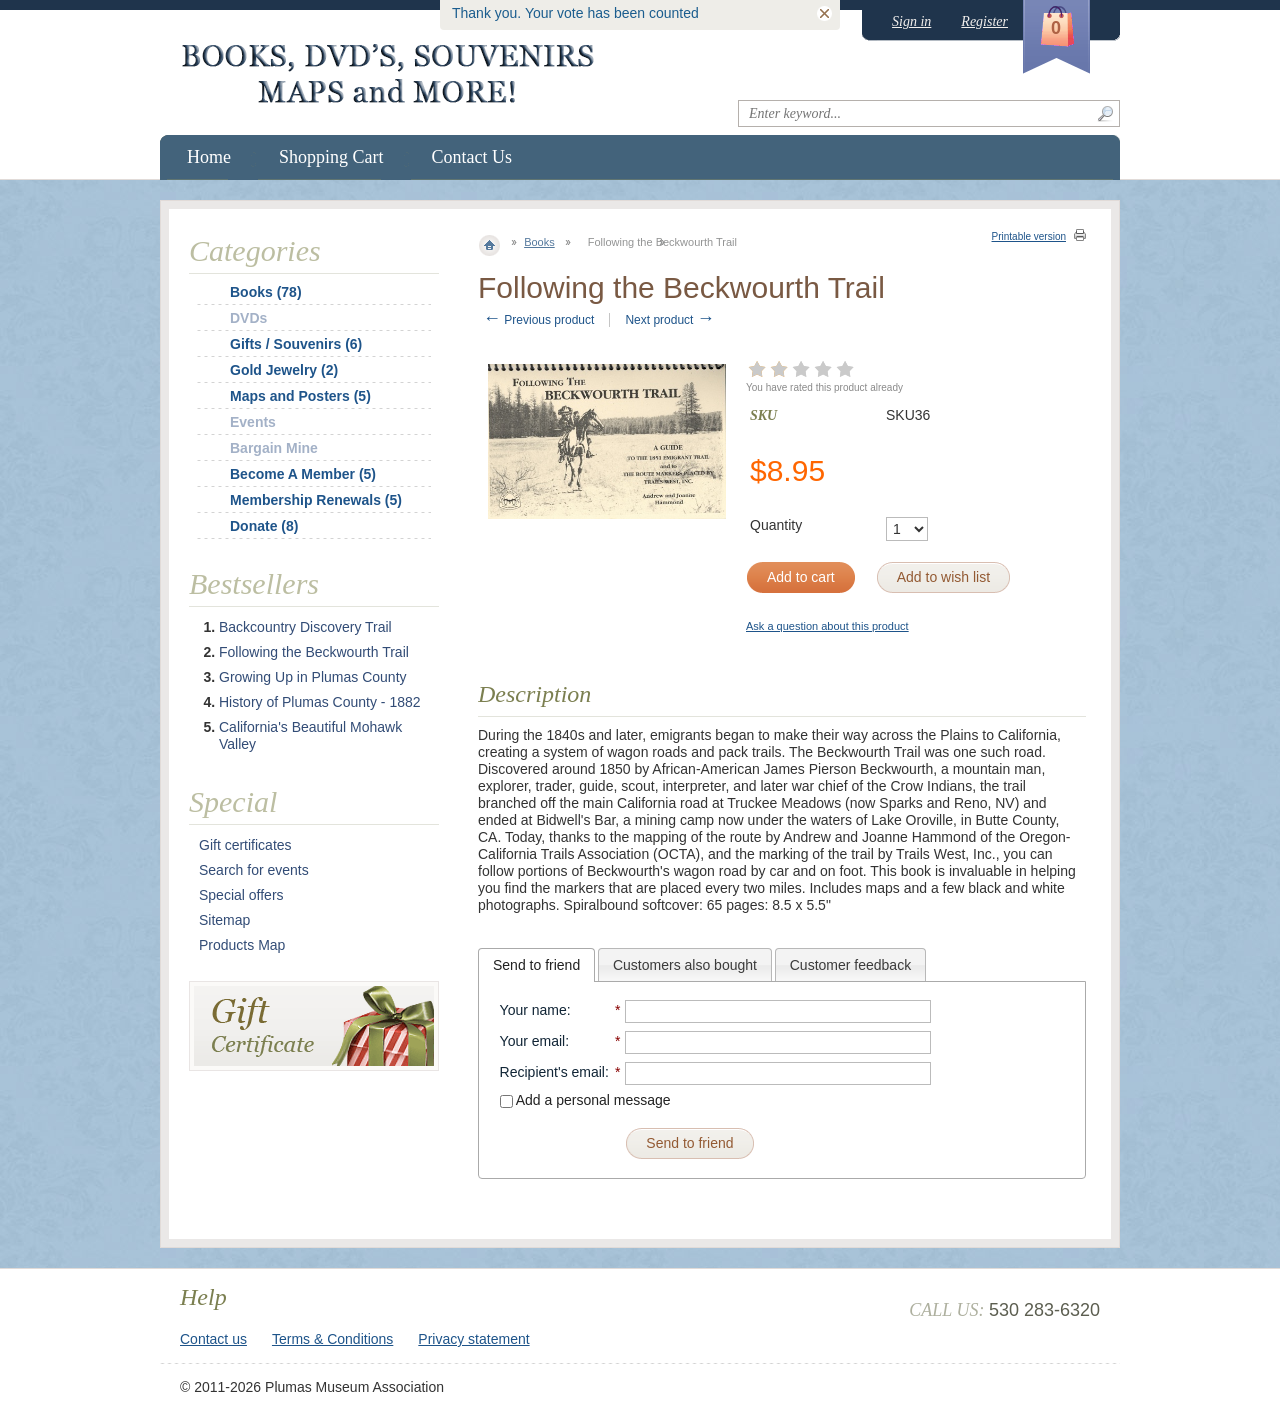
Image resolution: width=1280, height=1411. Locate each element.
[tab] (536, 965)
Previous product (538, 320)
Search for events (254, 870)
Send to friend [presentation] (536, 965)
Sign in (911, 21)
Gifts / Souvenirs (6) (296, 344)
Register (984, 21)
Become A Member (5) (303, 474)
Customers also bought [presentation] (685, 965)
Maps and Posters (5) (300, 396)
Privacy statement (473, 1339)
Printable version (1029, 236)
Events (253, 422)
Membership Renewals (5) (316, 500)
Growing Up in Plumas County (313, 677)
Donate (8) (264, 526)
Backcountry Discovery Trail (305, 627)
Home (209, 157)
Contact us (213, 1339)
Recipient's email (552, 1072)
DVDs (248, 318)
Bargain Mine (274, 448)
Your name (533, 1010)
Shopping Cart (331, 157)
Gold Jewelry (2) (284, 370)
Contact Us (472, 157)
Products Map (242, 945)
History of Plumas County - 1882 (320, 702)
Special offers (241, 895)
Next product (669, 320)
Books (539, 242)
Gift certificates (245, 845)
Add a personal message (585, 1100)
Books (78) (266, 292)
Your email (533, 1041)
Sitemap (224, 920)
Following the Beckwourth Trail (314, 652)
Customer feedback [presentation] (850, 965)
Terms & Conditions (332, 1339)
